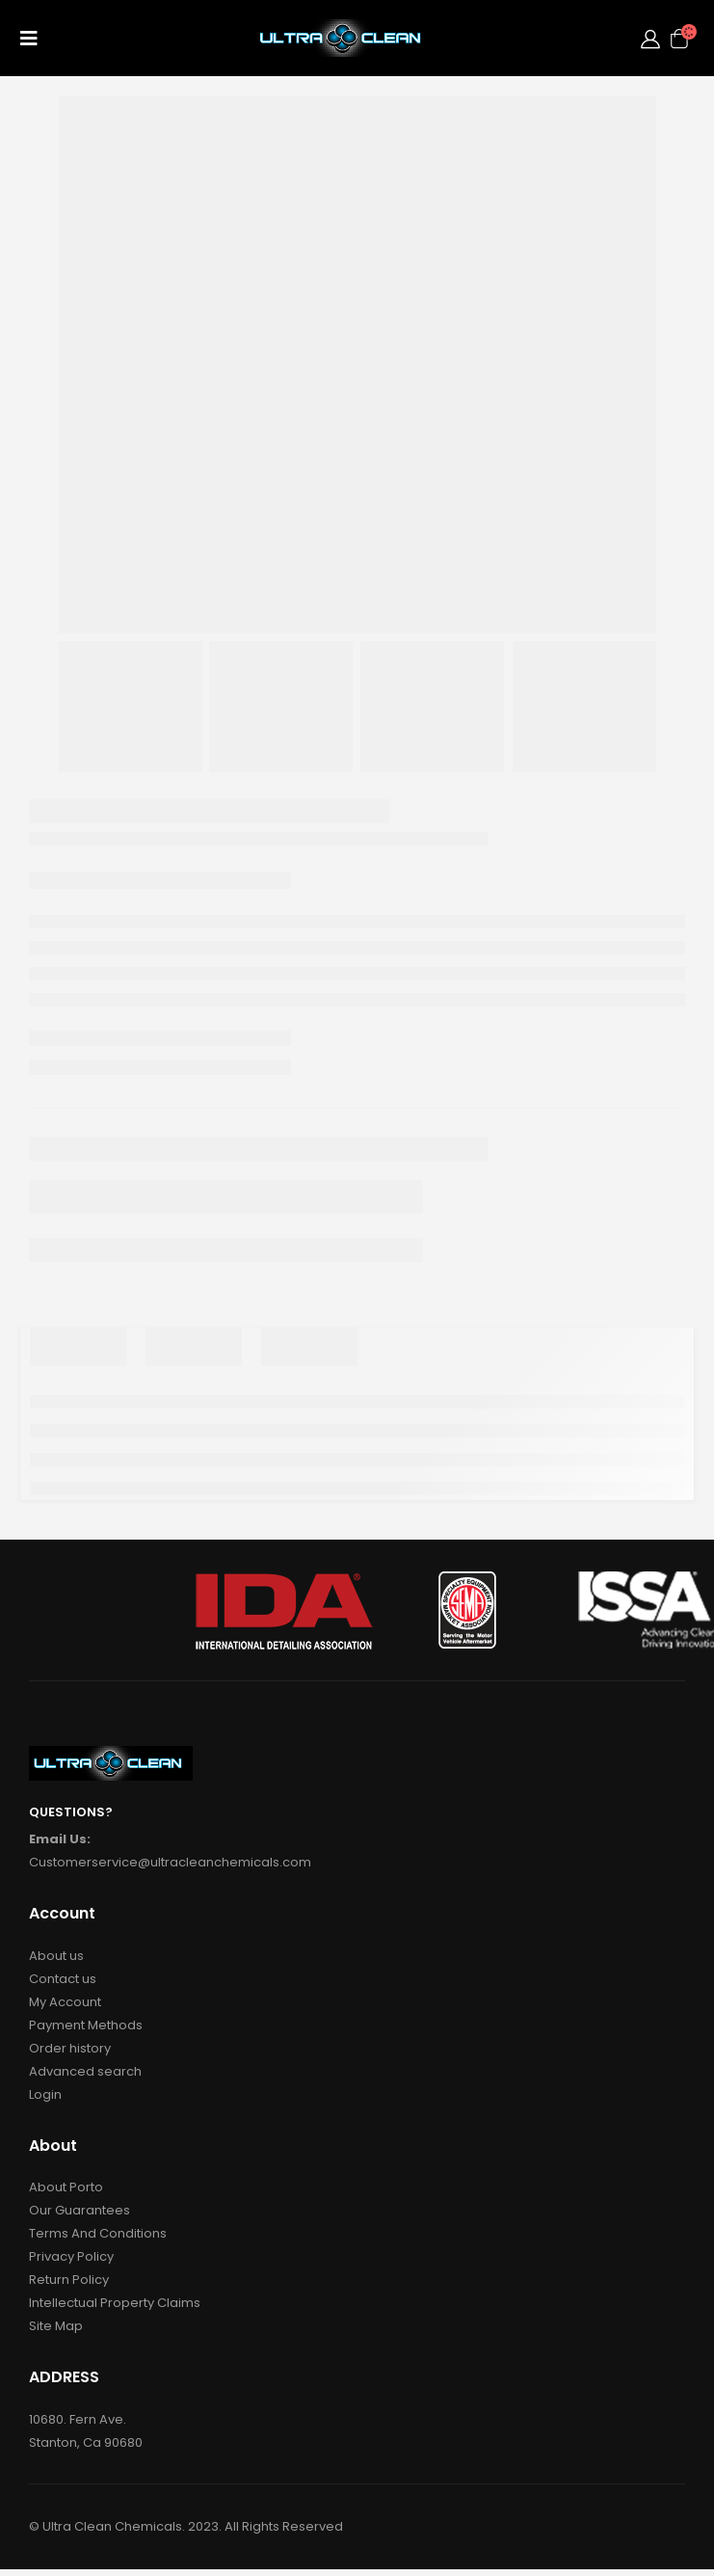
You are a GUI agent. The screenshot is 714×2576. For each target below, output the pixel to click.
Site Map (56, 2326)
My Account (65, 2002)
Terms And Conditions (98, 2233)
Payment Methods (86, 2025)
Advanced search (85, 2071)
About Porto (66, 2187)
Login (45, 2094)
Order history (70, 2048)
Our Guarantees (79, 2210)
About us (56, 1955)
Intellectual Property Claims (114, 2303)
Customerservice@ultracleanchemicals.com (170, 1862)
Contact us (62, 1979)
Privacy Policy (71, 2256)
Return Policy (69, 2279)
